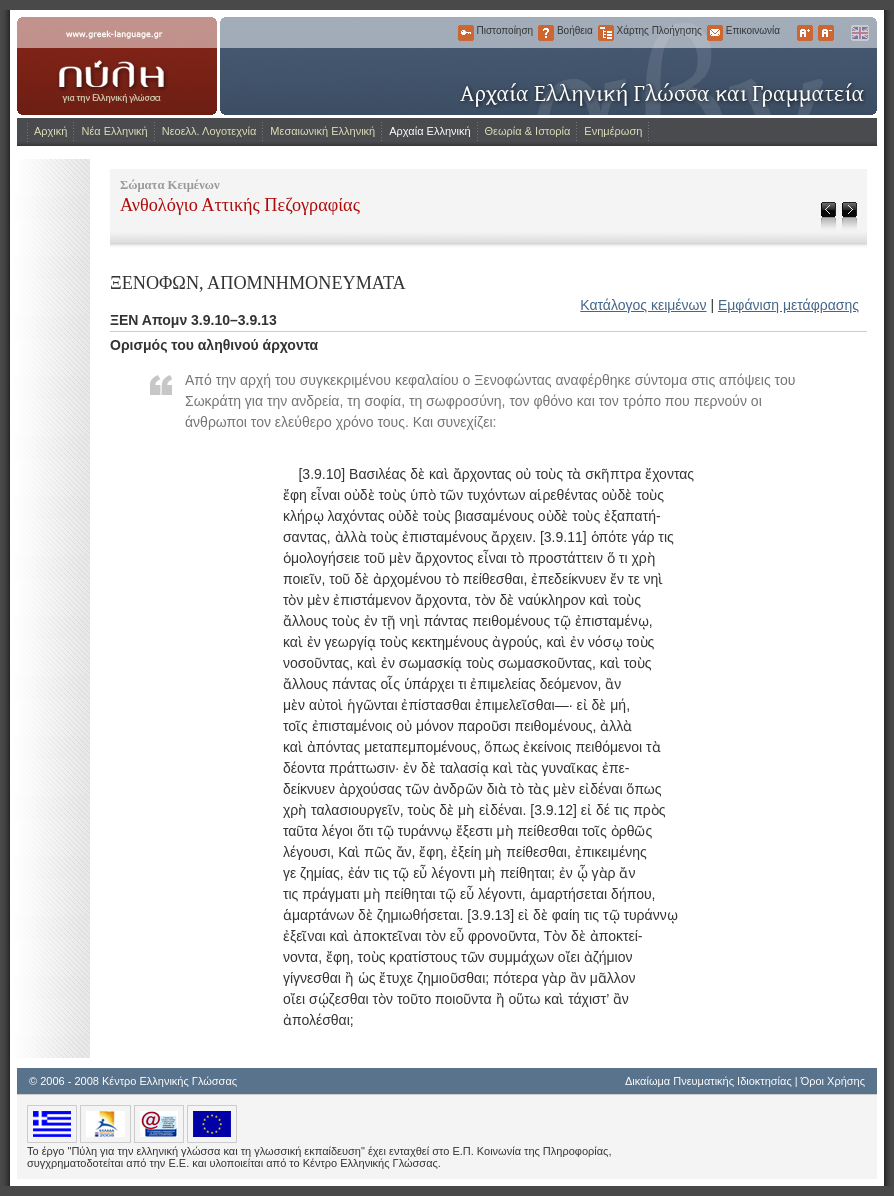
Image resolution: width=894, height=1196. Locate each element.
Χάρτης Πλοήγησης (606, 33)
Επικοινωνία (715, 33)
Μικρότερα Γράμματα (826, 33)
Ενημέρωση (613, 131)
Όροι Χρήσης (833, 1081)
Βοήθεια (546, 33)
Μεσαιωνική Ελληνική (322, 131)
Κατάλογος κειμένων (643, 305)
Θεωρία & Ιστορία (528, 131)
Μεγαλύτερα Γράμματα (805, 33)
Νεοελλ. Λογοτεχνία (209, 131)
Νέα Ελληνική (114, 131)
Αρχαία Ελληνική (429, 131)
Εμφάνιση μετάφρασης (788, 305)
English (859, 33)
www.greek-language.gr (117, 66)
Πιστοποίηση (466, 33)
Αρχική (50, 131)
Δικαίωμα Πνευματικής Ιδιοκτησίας (708, 1081)
